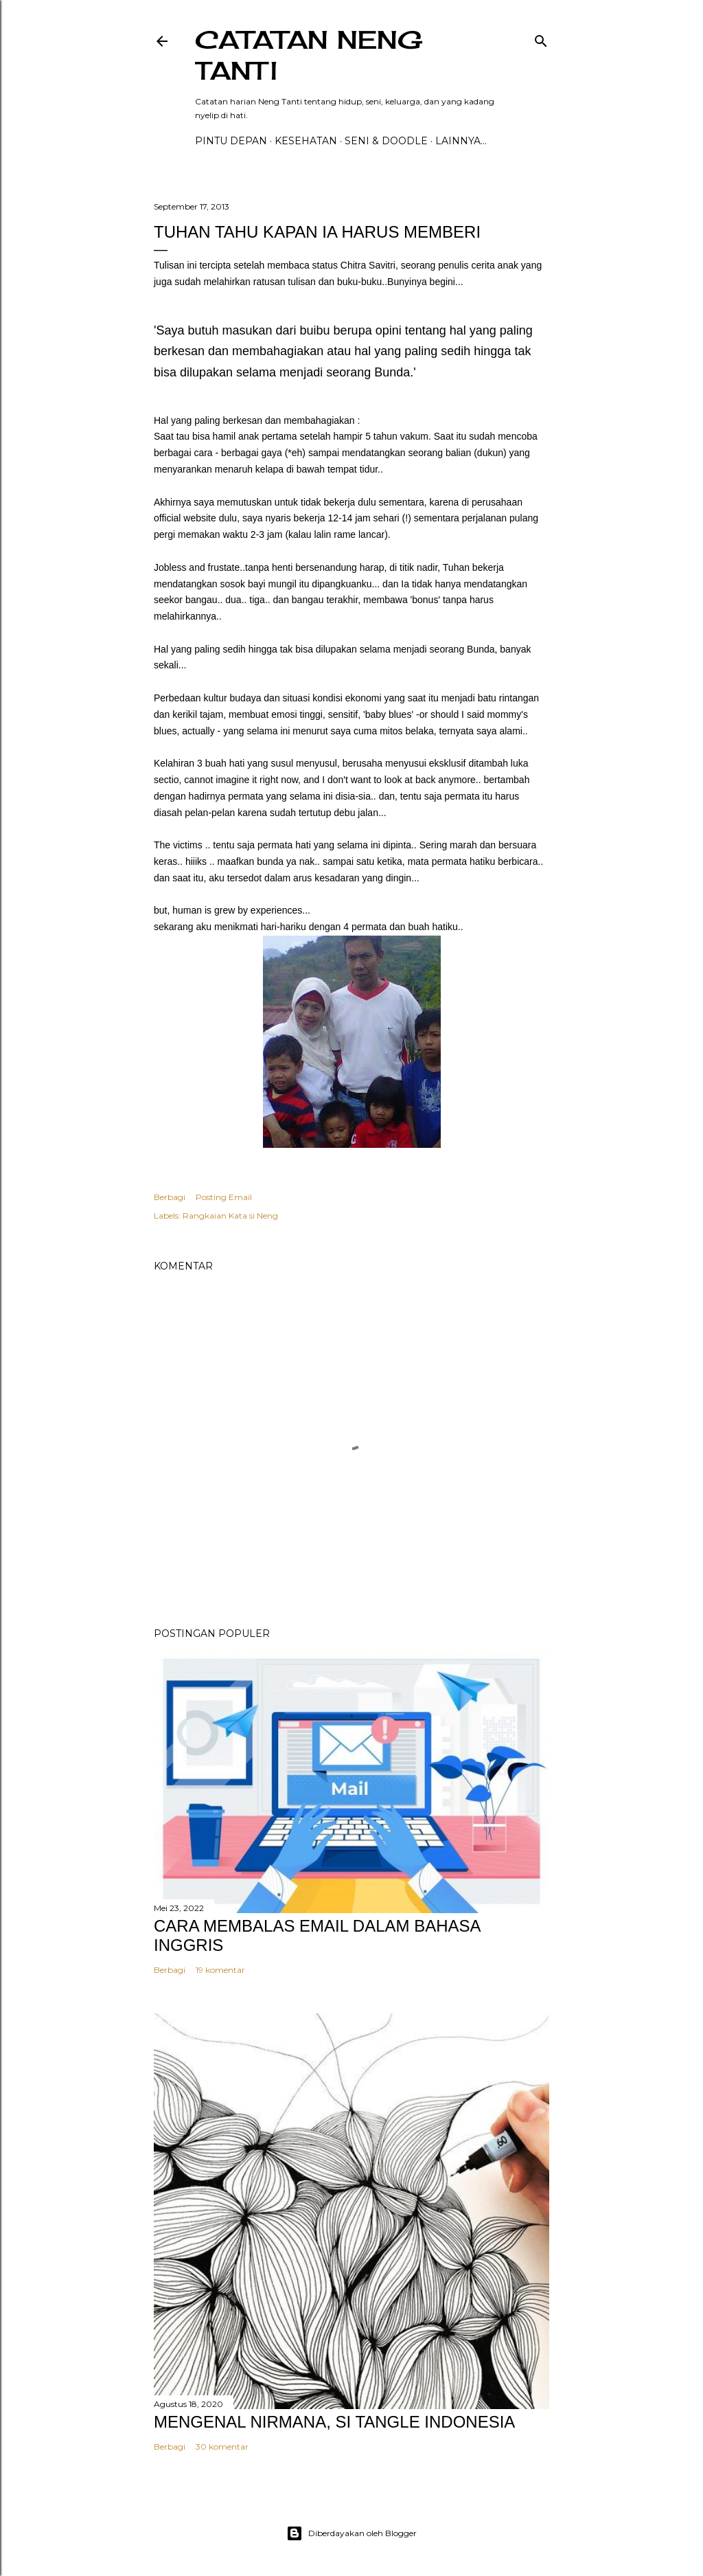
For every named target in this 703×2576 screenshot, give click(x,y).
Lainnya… (461, 141)
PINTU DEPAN (231, 141)
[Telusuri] (541, 38)
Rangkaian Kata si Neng (230, 1215)
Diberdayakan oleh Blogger (351, 2533)
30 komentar (222, 2446)
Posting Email (224, 1197)
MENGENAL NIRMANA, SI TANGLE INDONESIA (334, 2422)
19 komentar (220, 1970)
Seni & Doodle (386, 141)
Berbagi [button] (169, 1197)
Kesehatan (306, 141)
